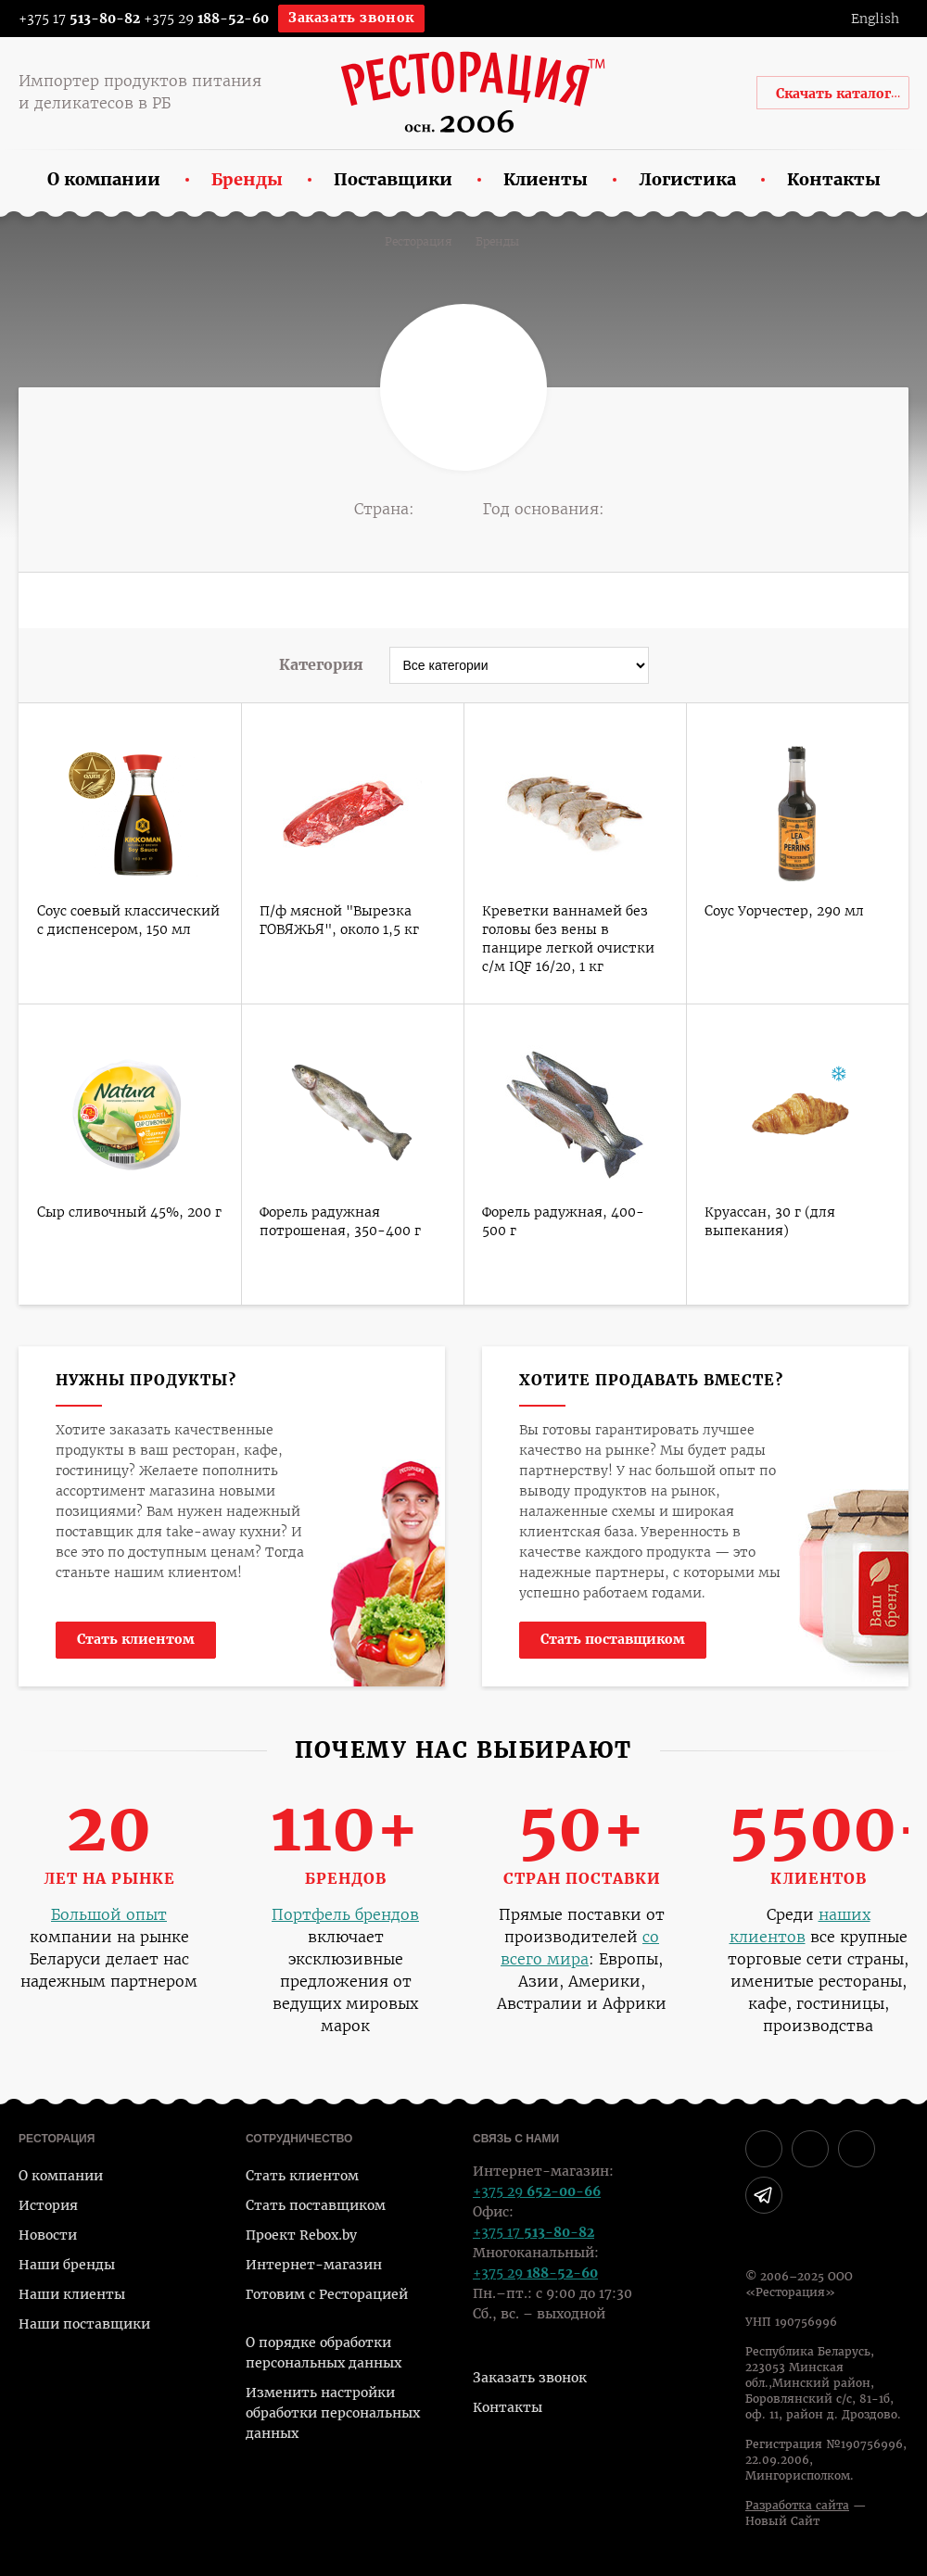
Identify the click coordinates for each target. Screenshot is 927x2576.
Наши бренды (67, 2264)
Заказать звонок (351, 17)
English (875, 18)
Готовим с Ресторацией (327, 2294)
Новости (48, 2235)
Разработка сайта (797, 2505)
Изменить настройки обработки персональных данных (333, 2413)
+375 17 (67, 18)
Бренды (497, 241)
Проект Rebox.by (301, 2235)
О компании (61, 2175)
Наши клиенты (72, 2294)
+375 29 (206, 18)
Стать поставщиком (612, 1639)
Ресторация (418, 241)
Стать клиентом (136, 1639)
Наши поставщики (84, 2324)
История (48, 2205)
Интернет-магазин (314, 2264)
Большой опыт (109, 1915)
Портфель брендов (345, 1915)
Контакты (507, 2407)
